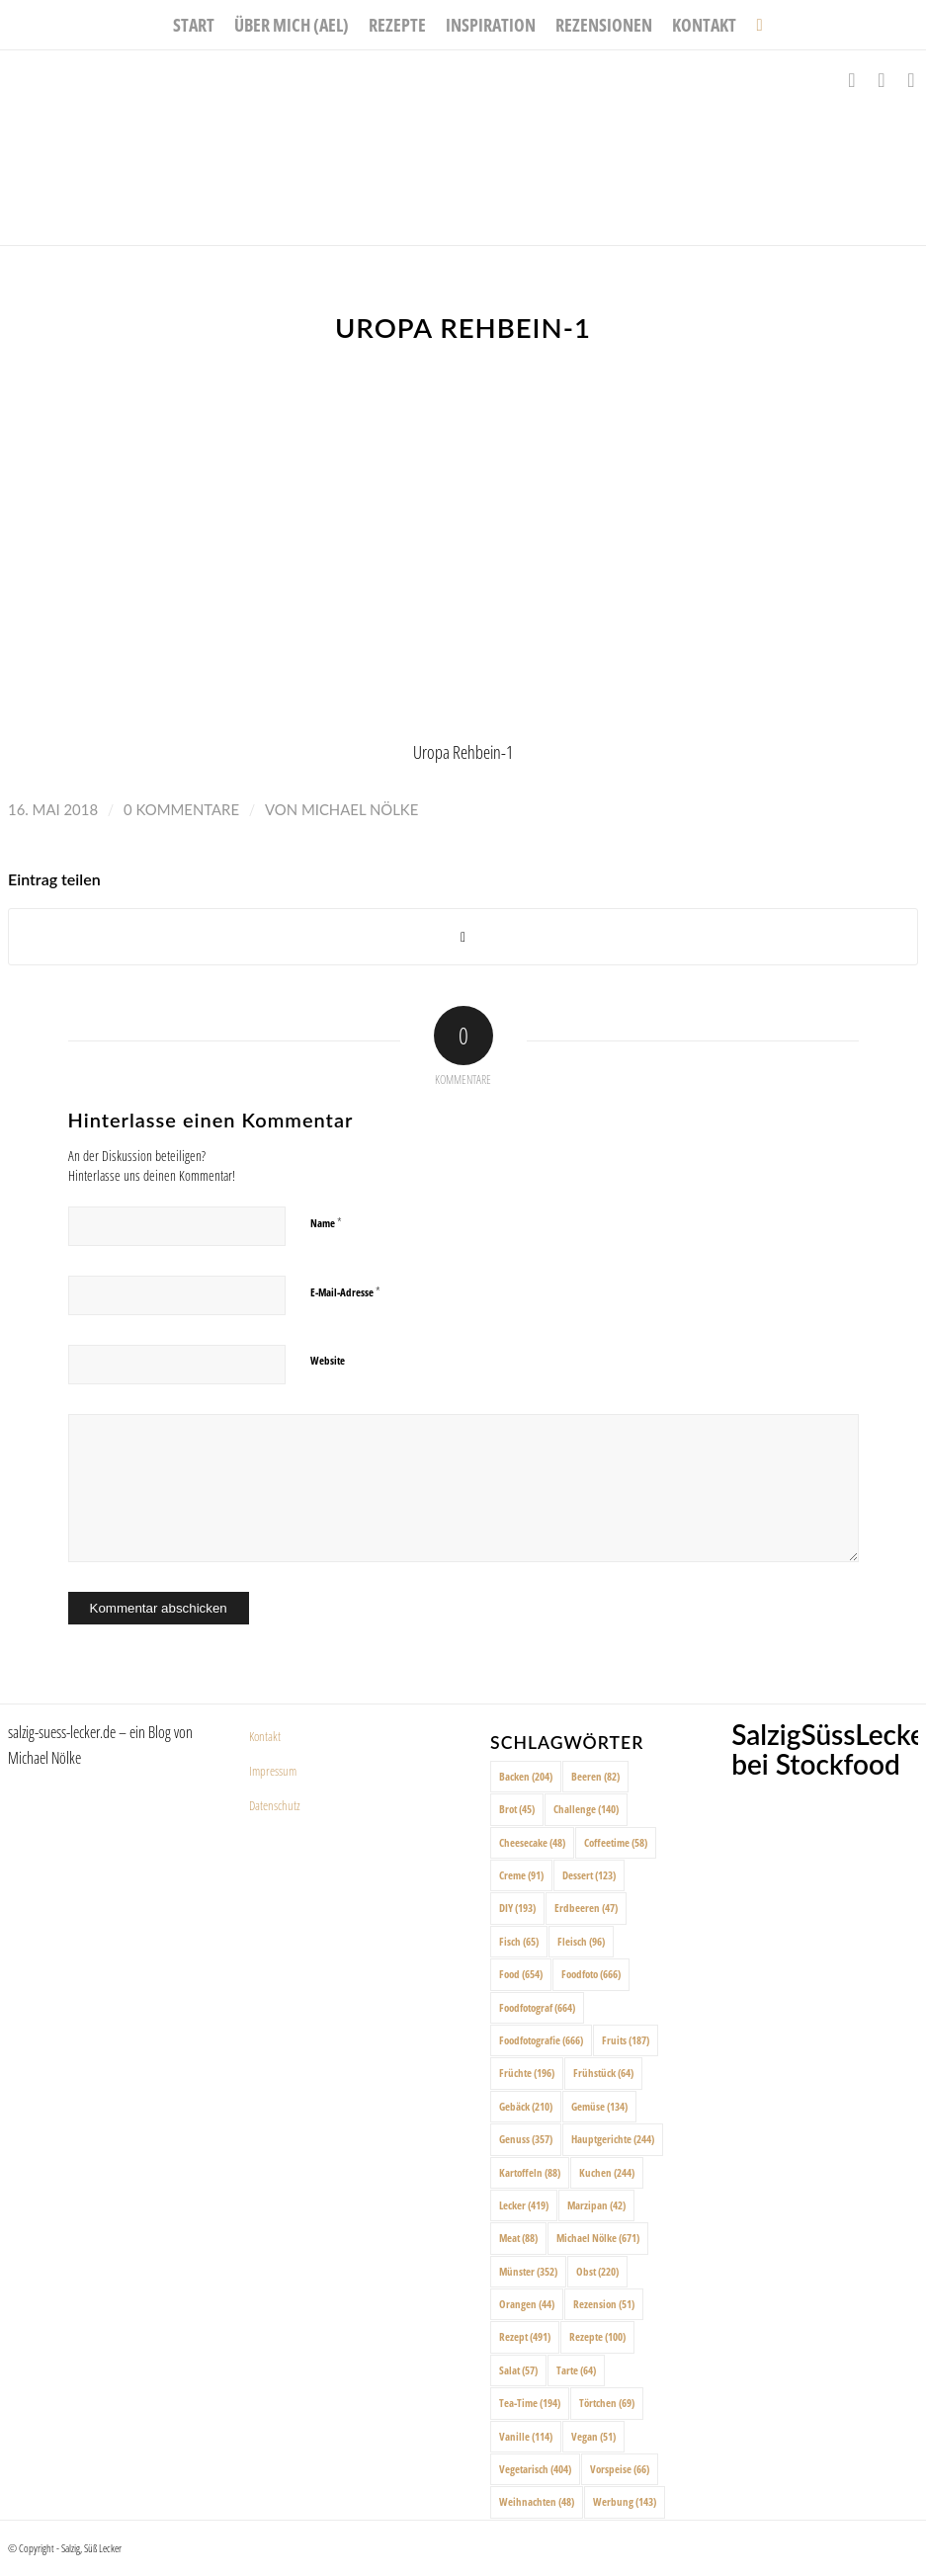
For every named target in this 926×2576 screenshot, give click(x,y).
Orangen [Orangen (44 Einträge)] (526, 2303)
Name (326, 1222)
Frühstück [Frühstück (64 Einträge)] (603, 2072)
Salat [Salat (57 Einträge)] (518, 2370)
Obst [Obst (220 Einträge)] (597, 2271)
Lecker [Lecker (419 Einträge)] (523, 2205)
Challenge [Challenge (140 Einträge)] (586, 1808)
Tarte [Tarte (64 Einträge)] (576, 2370)
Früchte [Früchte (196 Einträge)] (526, 2072)
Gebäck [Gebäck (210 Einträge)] (525, 2106)
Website (327, 1360)
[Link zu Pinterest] (911, 80)
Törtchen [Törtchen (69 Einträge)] (606, 2402)
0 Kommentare (181, 809)
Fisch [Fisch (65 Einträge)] (519, 1941)
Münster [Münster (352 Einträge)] (528, 2271)
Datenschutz (274, 1805)
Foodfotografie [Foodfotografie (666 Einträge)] (541, 2040)
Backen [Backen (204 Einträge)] (525, 1776)
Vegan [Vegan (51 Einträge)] (593, 2436)
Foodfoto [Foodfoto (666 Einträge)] (591, 1973)
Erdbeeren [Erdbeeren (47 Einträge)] (586, 1907)
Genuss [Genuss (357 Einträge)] (525, 2138)
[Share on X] (463, 937)
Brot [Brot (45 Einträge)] (517, 1808)
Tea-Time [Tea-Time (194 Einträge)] (529, 2402)
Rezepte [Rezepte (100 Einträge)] (597, 2336)
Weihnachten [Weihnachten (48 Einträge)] (536, 2501)
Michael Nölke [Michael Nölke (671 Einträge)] (597, 2237)
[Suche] (754, 24)
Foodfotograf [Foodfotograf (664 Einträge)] (537, 2007)
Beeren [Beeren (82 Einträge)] (595, 1776)
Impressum (272, 1771)
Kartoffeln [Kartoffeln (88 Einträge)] (529, 2172)
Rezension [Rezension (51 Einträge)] (603, 2303)
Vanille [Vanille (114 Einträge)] (525, 2436)
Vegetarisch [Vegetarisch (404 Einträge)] (535, 2468)
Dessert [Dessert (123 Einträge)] (589, 1875)
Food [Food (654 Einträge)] (521, 1973)
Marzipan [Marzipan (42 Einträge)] (596, 2205)
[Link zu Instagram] (881, 80)
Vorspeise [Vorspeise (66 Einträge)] (619, 2468)
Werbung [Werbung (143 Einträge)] (624, 2501)
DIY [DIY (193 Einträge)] (517, 1907)
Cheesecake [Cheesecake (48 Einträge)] (532, 1842)
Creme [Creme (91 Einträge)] (521, 1875)
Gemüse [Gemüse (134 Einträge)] (599, 2106)
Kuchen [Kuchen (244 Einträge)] (606, 2172)
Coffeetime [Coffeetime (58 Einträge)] (615, 1842)
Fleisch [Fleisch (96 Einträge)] (581, 1941)
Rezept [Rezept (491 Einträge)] (524, 2336)
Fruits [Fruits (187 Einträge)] (625, 2040)
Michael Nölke (359, 809)
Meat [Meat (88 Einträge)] (518, 2237)
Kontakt (265, 1736)
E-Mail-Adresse (345, 1291)
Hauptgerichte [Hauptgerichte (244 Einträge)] (612, 2138)
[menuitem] (193, 24)
